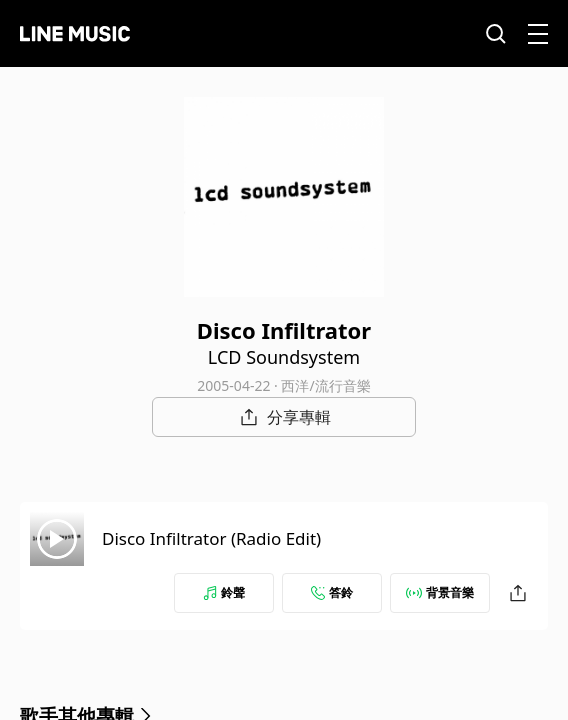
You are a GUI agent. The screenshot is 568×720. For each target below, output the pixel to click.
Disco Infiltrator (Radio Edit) (211, 538)
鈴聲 (224, 592)
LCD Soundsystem (284, 357)
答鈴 (332, 592)
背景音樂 (440, 592)
